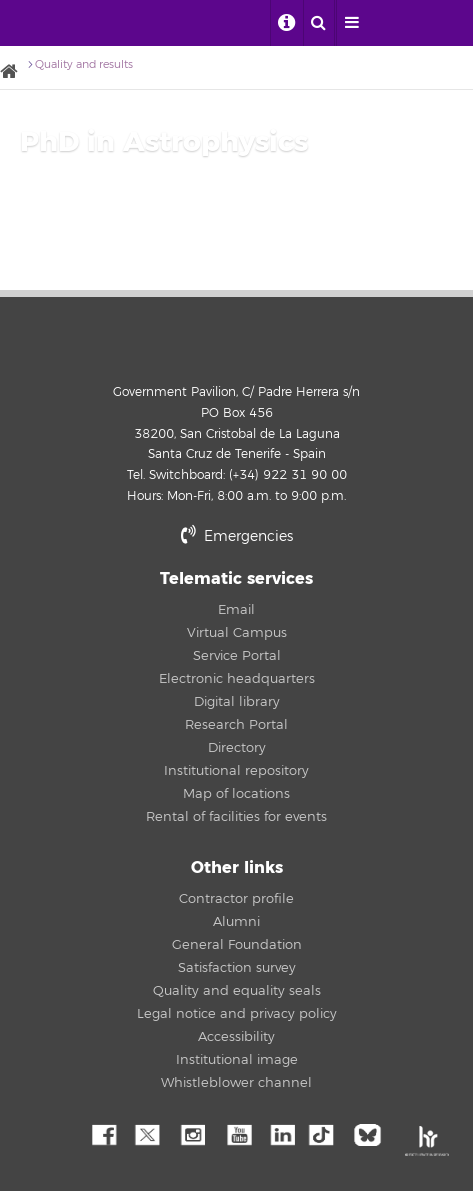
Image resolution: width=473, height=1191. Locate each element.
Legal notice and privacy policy (237, 1014)
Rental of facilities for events (236, 817)
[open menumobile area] (352, 23)
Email (236, 610)
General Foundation (237, 945)
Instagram (192, 1133)
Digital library (237, 702)
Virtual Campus (237, 633)
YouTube (237, 1133)
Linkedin (282, 1133)
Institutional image (237, 1060)
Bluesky (372, 1133)
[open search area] (319, 23)
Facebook (102, 1133)
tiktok (327, 1133)
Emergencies (237, 536)
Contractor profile (236, 899)
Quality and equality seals (237, 991)
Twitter (147, 1133)
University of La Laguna (42, 23)
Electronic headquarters (237, 679)
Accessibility (236, 1037)
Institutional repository (236, 771)
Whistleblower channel (236, 1083)
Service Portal (237, 656)
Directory (237, 748)
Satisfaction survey (237, 968)
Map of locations (236, 794)
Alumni (236, 922)
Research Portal (236, 725)
